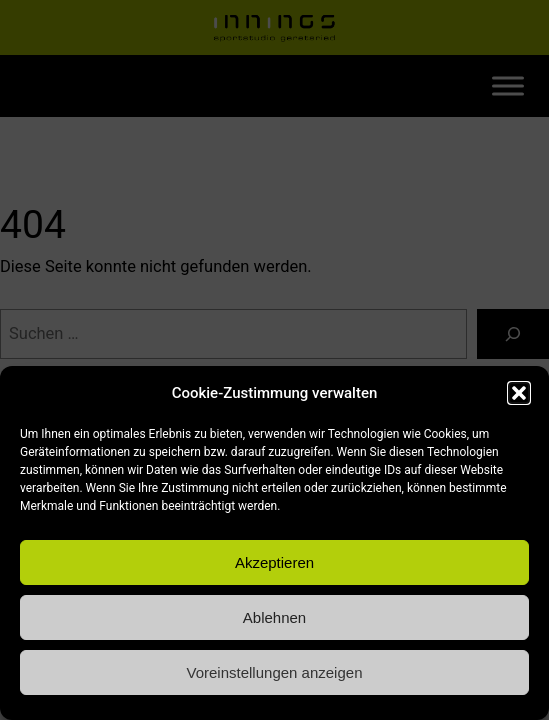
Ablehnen (274, 617)
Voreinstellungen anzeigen (275, 672)
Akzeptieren (274, 562)
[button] (519, 393)
